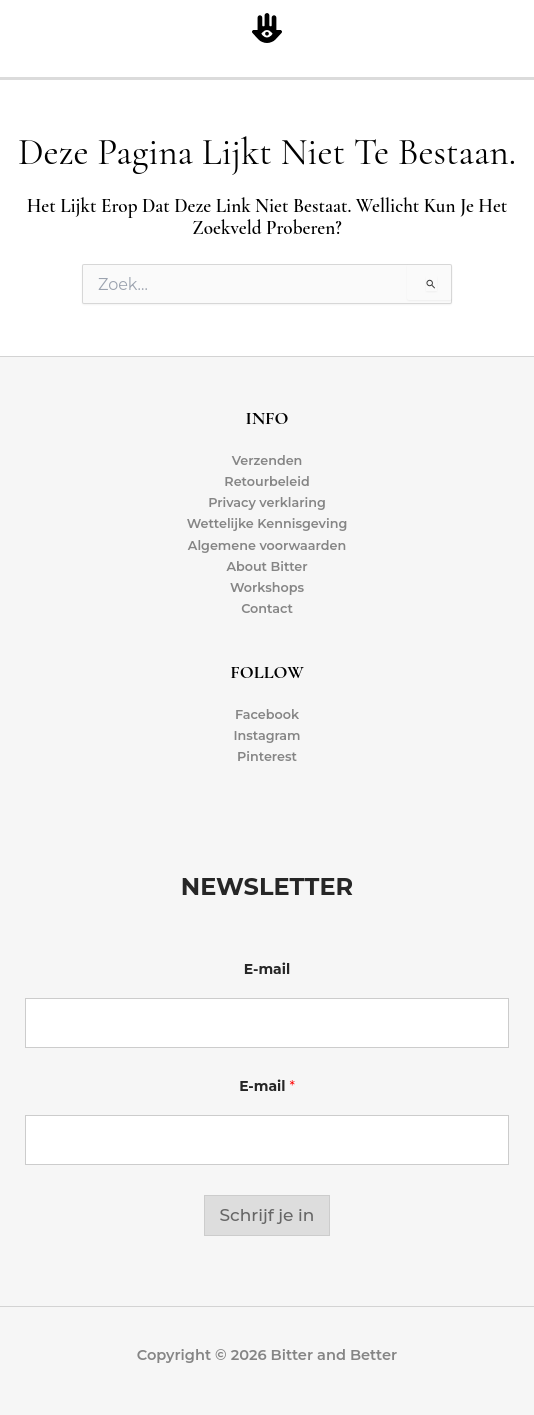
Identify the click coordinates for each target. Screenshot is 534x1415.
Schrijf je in (267, 1215)
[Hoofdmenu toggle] (514, 29)
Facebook (267, 714)
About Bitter (266, 566)
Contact (267, 608)
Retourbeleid (266, 481)
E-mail (267, 969)
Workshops (267, 587)
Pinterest (267, 756)
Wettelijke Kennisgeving (267, 523)
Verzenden (267, 460)
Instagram (266, 735)
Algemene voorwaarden (267, 545)
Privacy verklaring (267, 502)
